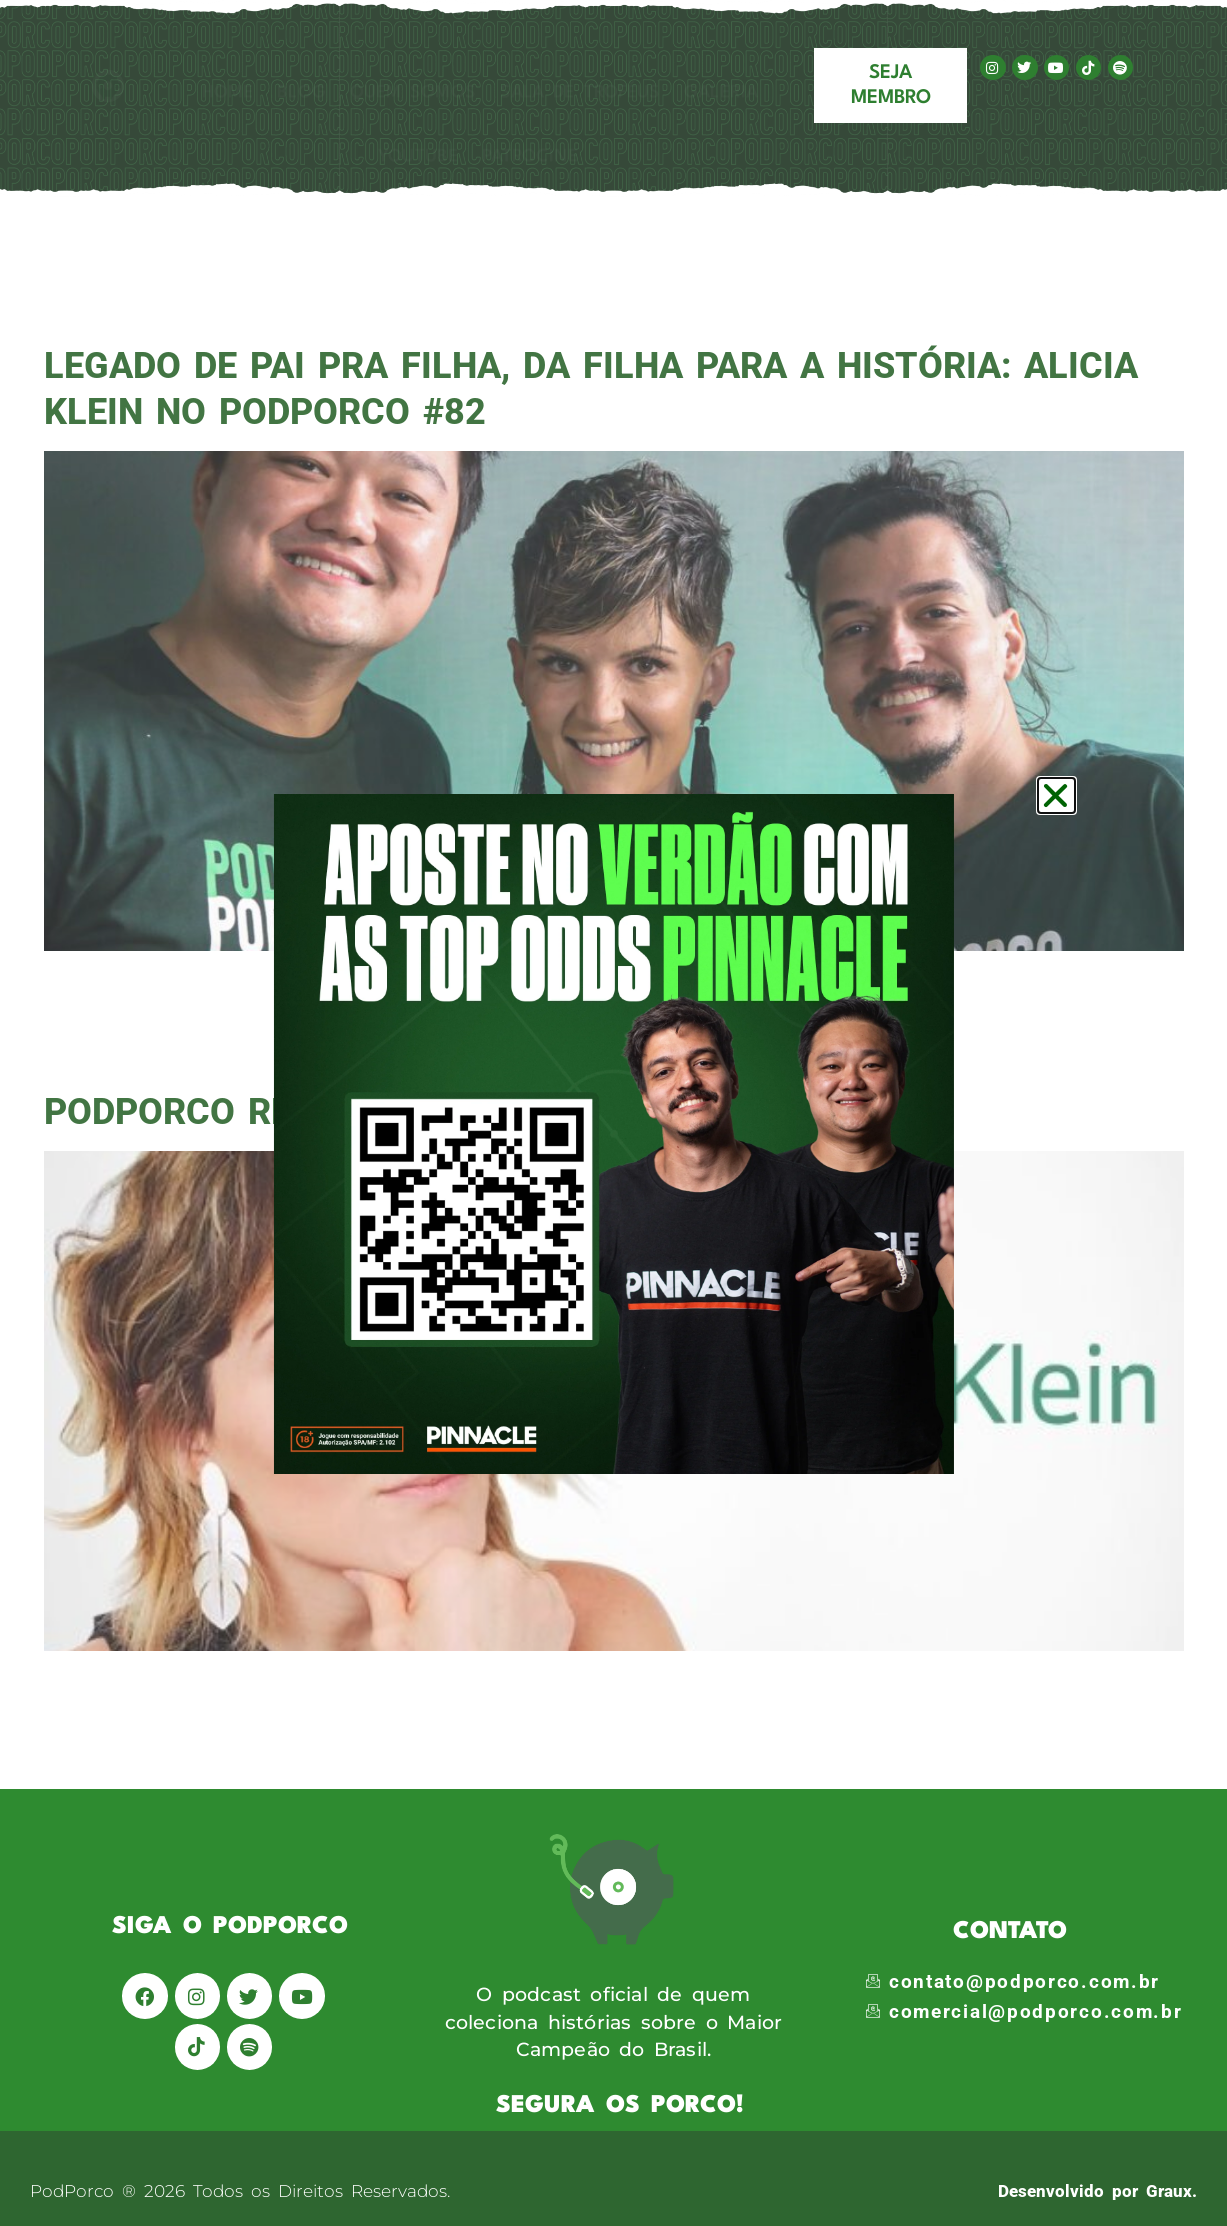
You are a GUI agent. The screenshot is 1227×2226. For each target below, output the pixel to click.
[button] (1056, 795)
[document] (613, 1113)
